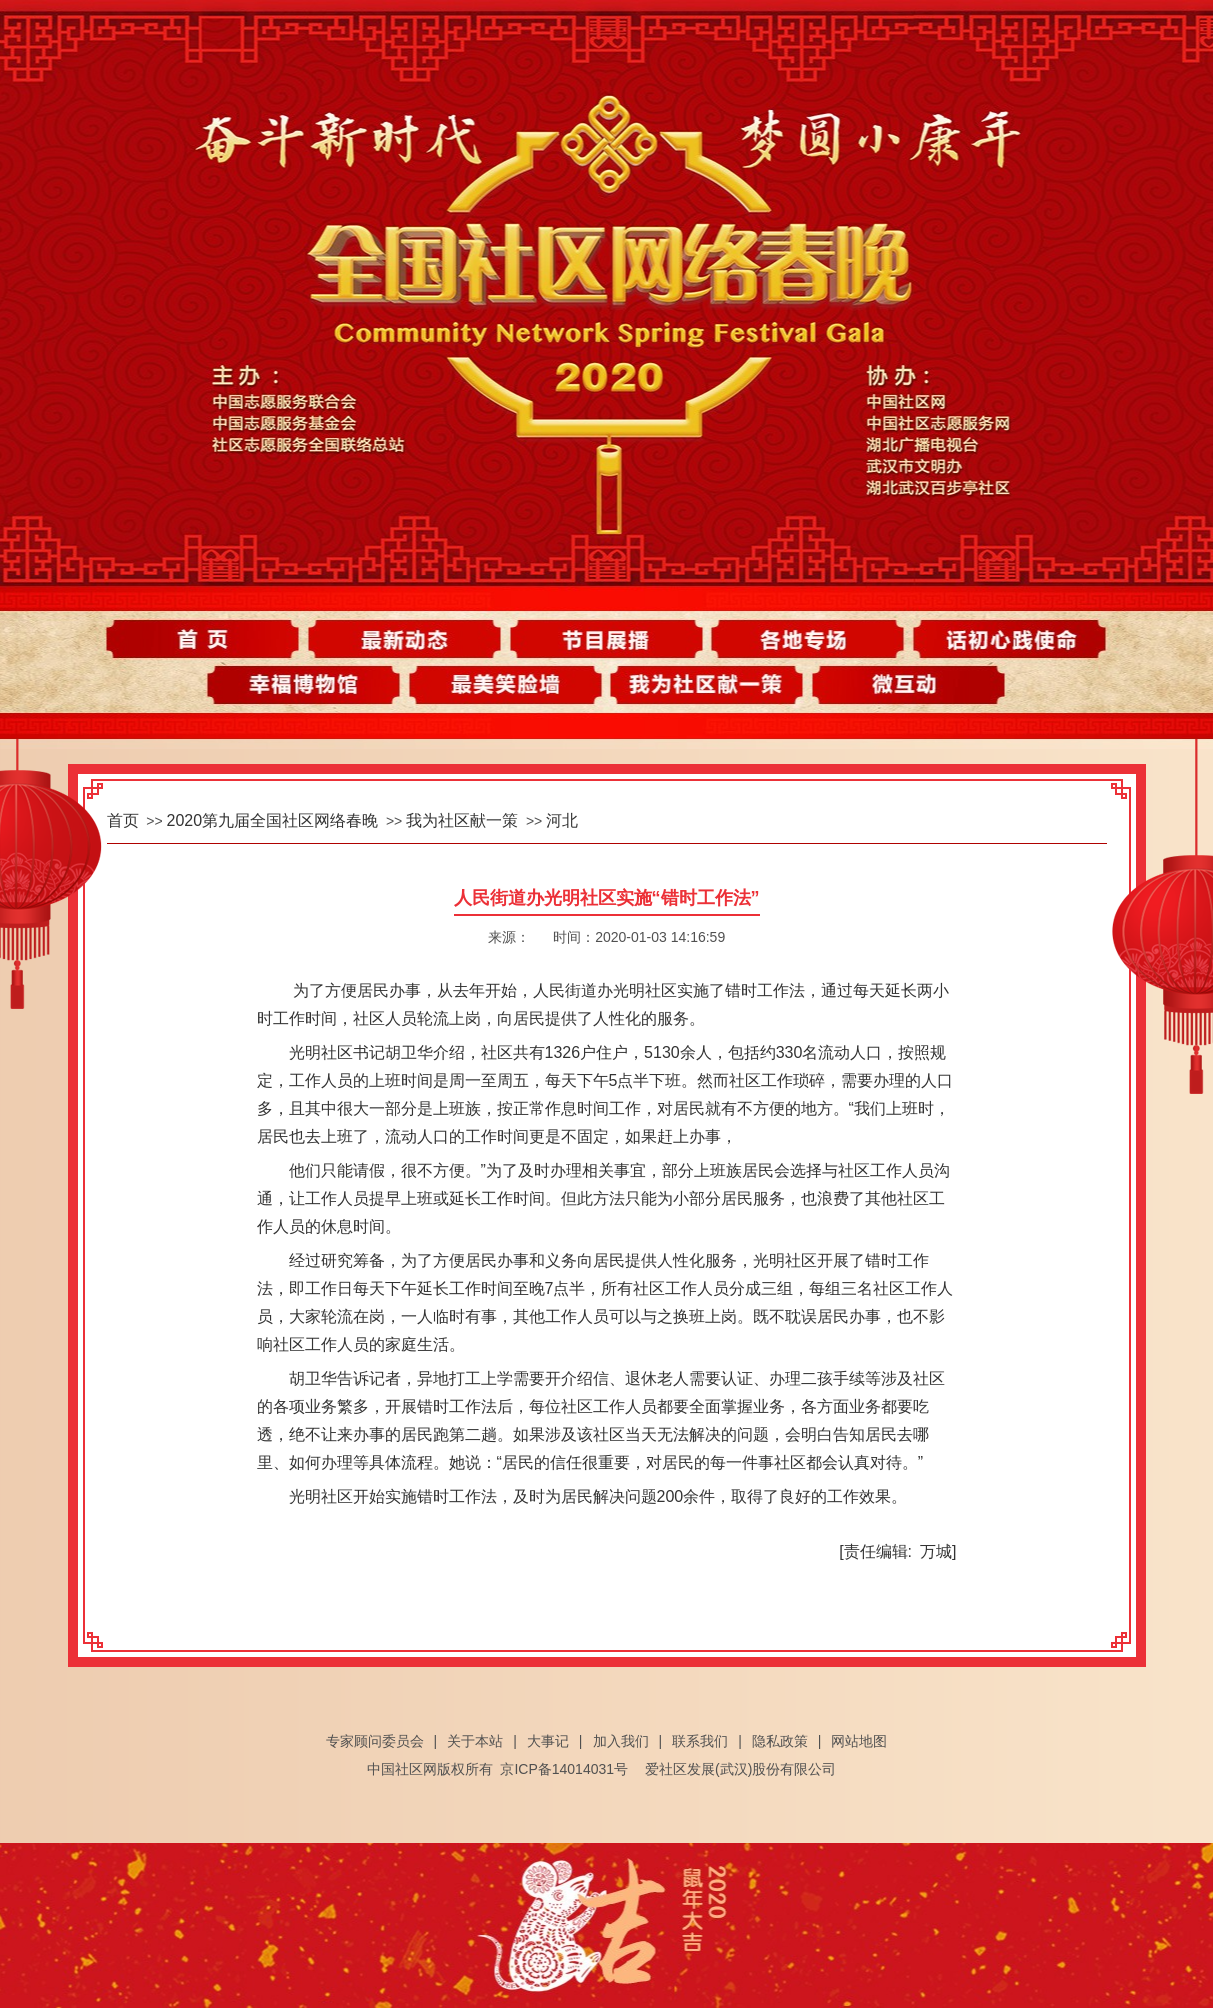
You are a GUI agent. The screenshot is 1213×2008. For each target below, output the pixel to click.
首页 (215, 639)
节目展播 (607, 639)
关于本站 (475, 1741)
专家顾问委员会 (375, 1741)
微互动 (900, 689)
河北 (562, 820)
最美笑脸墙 (509, 689)
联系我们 (700, 1741)
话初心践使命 (998, 639)
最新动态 (411, 639)
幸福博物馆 (313, 689)
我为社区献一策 (704, 689)
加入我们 (621, 1741)
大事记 (548, 1741)
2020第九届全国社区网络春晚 (273, 820)
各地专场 (802, 639)
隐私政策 (780, 1741)
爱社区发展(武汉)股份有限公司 (740, 1769)
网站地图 (859, 1741)
